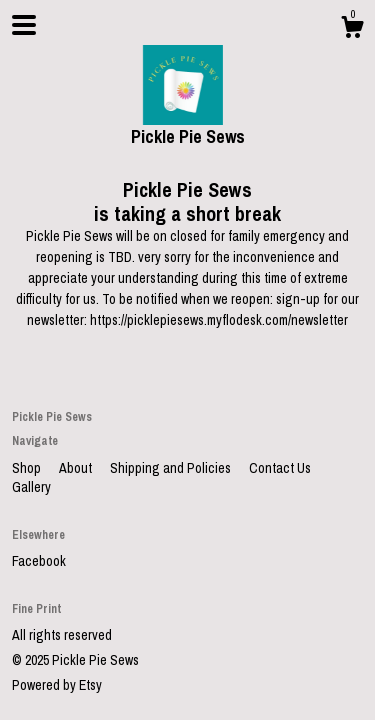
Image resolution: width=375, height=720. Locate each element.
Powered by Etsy (57, 685)
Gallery (31, 487)
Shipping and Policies (172, 468)
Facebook (39, 561)
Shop (28, 468)
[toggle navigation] (24, 25)
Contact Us (280, 468)
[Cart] (352, 30)
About (77, 468)
